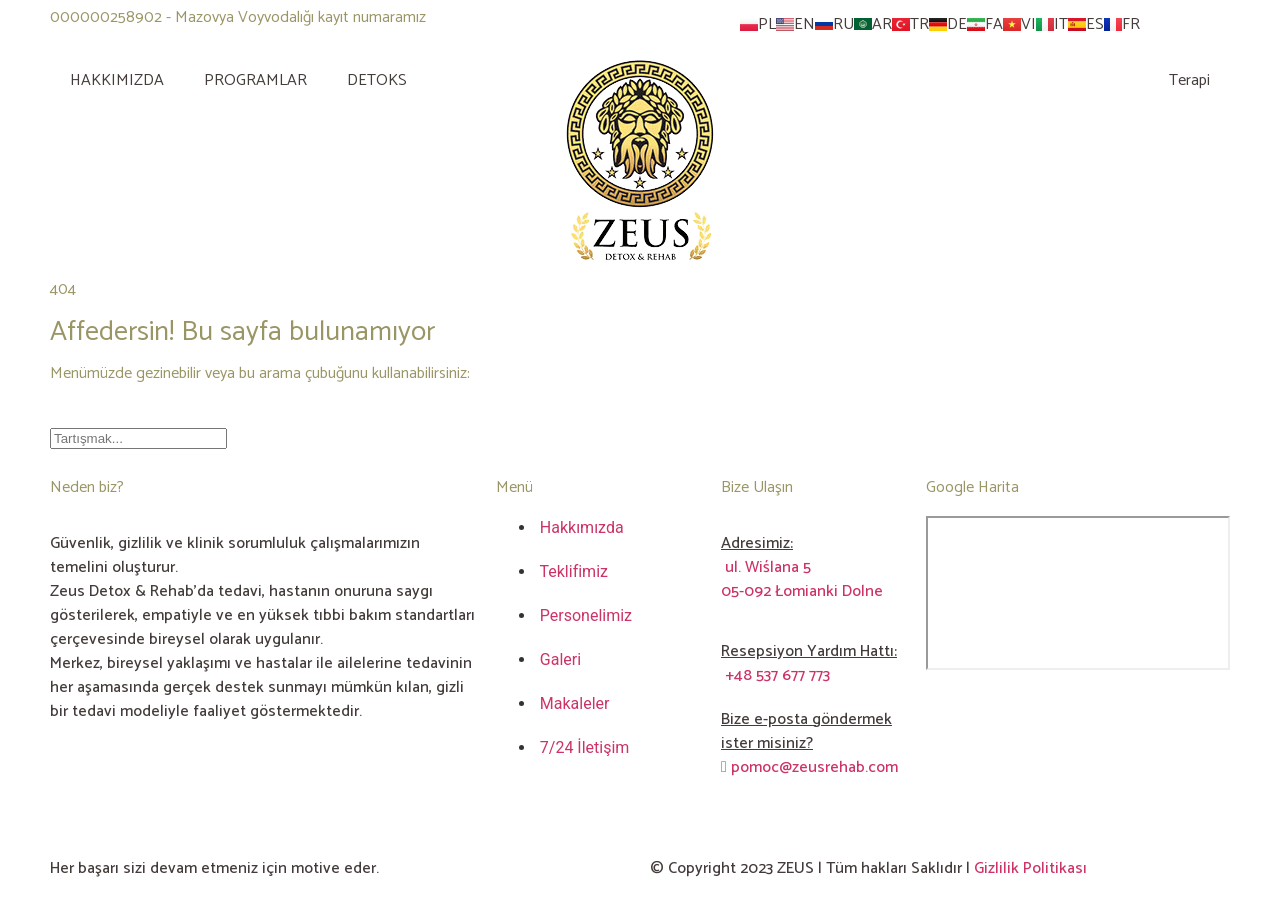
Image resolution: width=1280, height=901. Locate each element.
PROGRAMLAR (255, 80)
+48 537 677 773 (775, 675)
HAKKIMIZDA (117, 80)
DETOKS (377, 80)
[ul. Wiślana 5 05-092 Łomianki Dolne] (1078, 593)
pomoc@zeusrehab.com (809, 767)
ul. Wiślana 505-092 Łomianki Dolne (802, 579)
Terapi (1189, 80)
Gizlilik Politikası (1030, 868)
